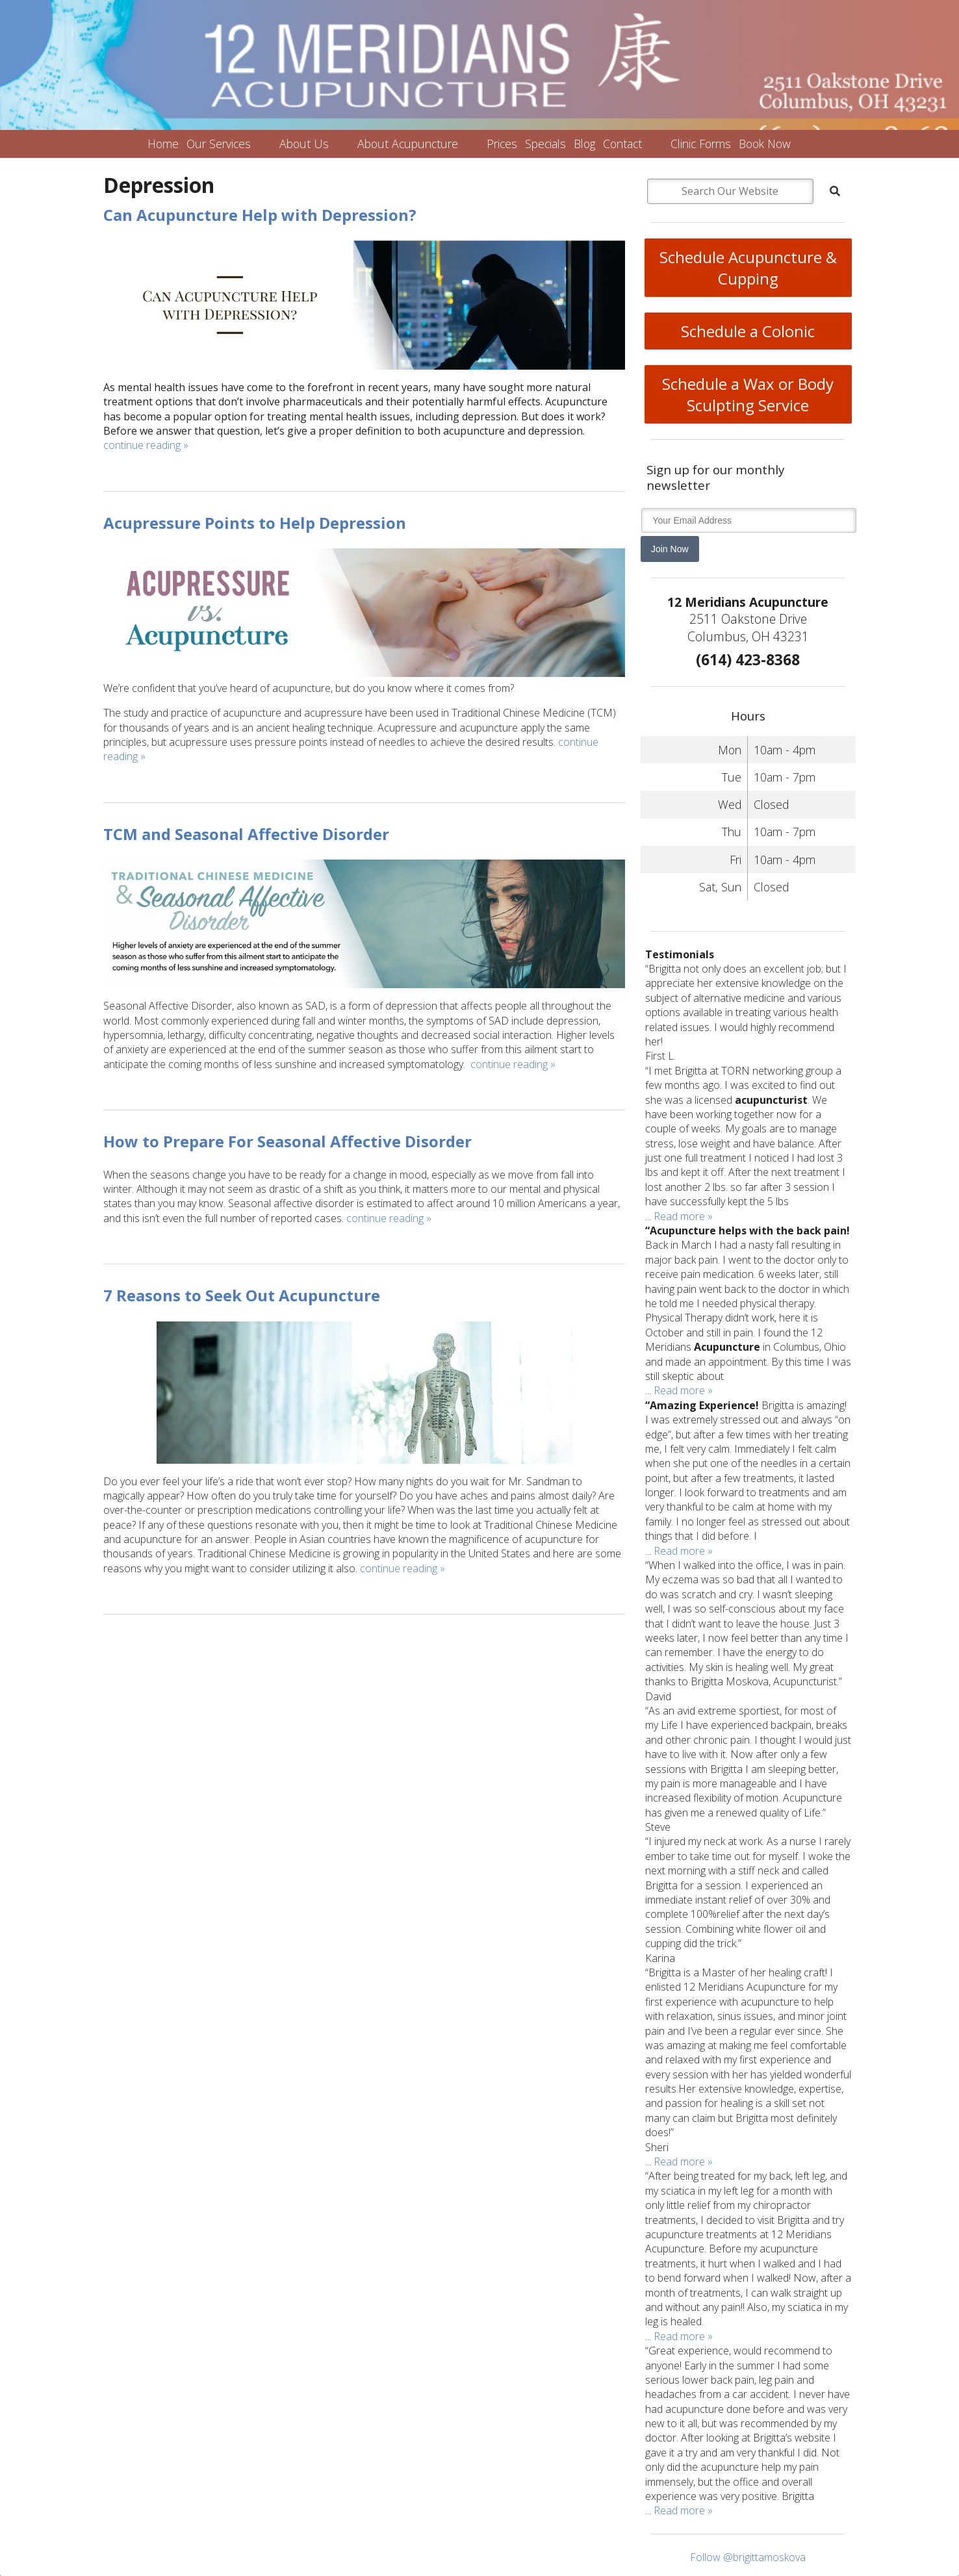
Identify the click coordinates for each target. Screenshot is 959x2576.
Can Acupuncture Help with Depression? (259, 214)
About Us (304, 143)
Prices (502, 143)
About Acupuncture (407, 143)
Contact (622, 143)
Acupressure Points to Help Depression (254, 522)
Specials (545, 143)
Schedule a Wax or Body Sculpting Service (748, 394)
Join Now (670, 549)
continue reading (145, 445)
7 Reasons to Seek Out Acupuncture (241, 1295)
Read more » (683, 1216)
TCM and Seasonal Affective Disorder (246, 834)
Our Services (218, 143)
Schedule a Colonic (748, 331)
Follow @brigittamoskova (748, 2557)
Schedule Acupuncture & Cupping (748, 267)
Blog (584, 143)
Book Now (765, 143)
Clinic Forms (701, 143)
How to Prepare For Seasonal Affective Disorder (287, 1141)
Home (163, 143)
